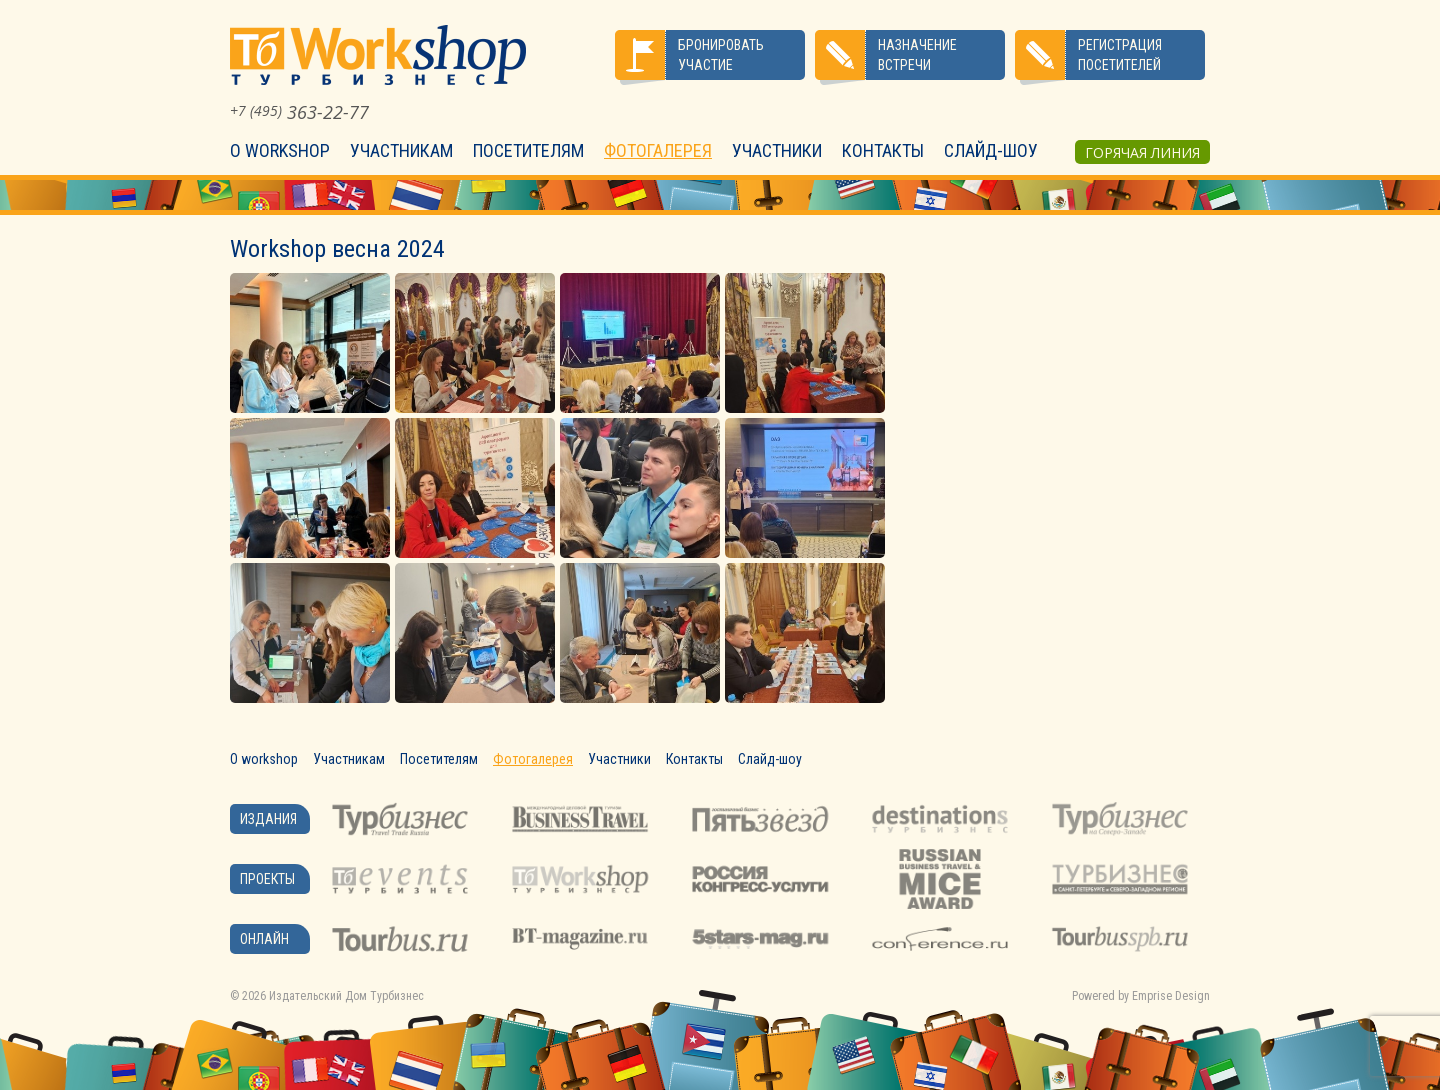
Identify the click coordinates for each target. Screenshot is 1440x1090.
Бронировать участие (721, 55)
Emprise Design (1171, 996)
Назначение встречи (917, 55)
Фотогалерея (658, 150)
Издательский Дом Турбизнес (346, 996)
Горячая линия (1142, 152)
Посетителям (528, 150)
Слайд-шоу (991, 150)
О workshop (280, 150)
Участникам (401, 150)
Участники (777, 150)
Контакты (883, 150)
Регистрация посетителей (1120, 55)
